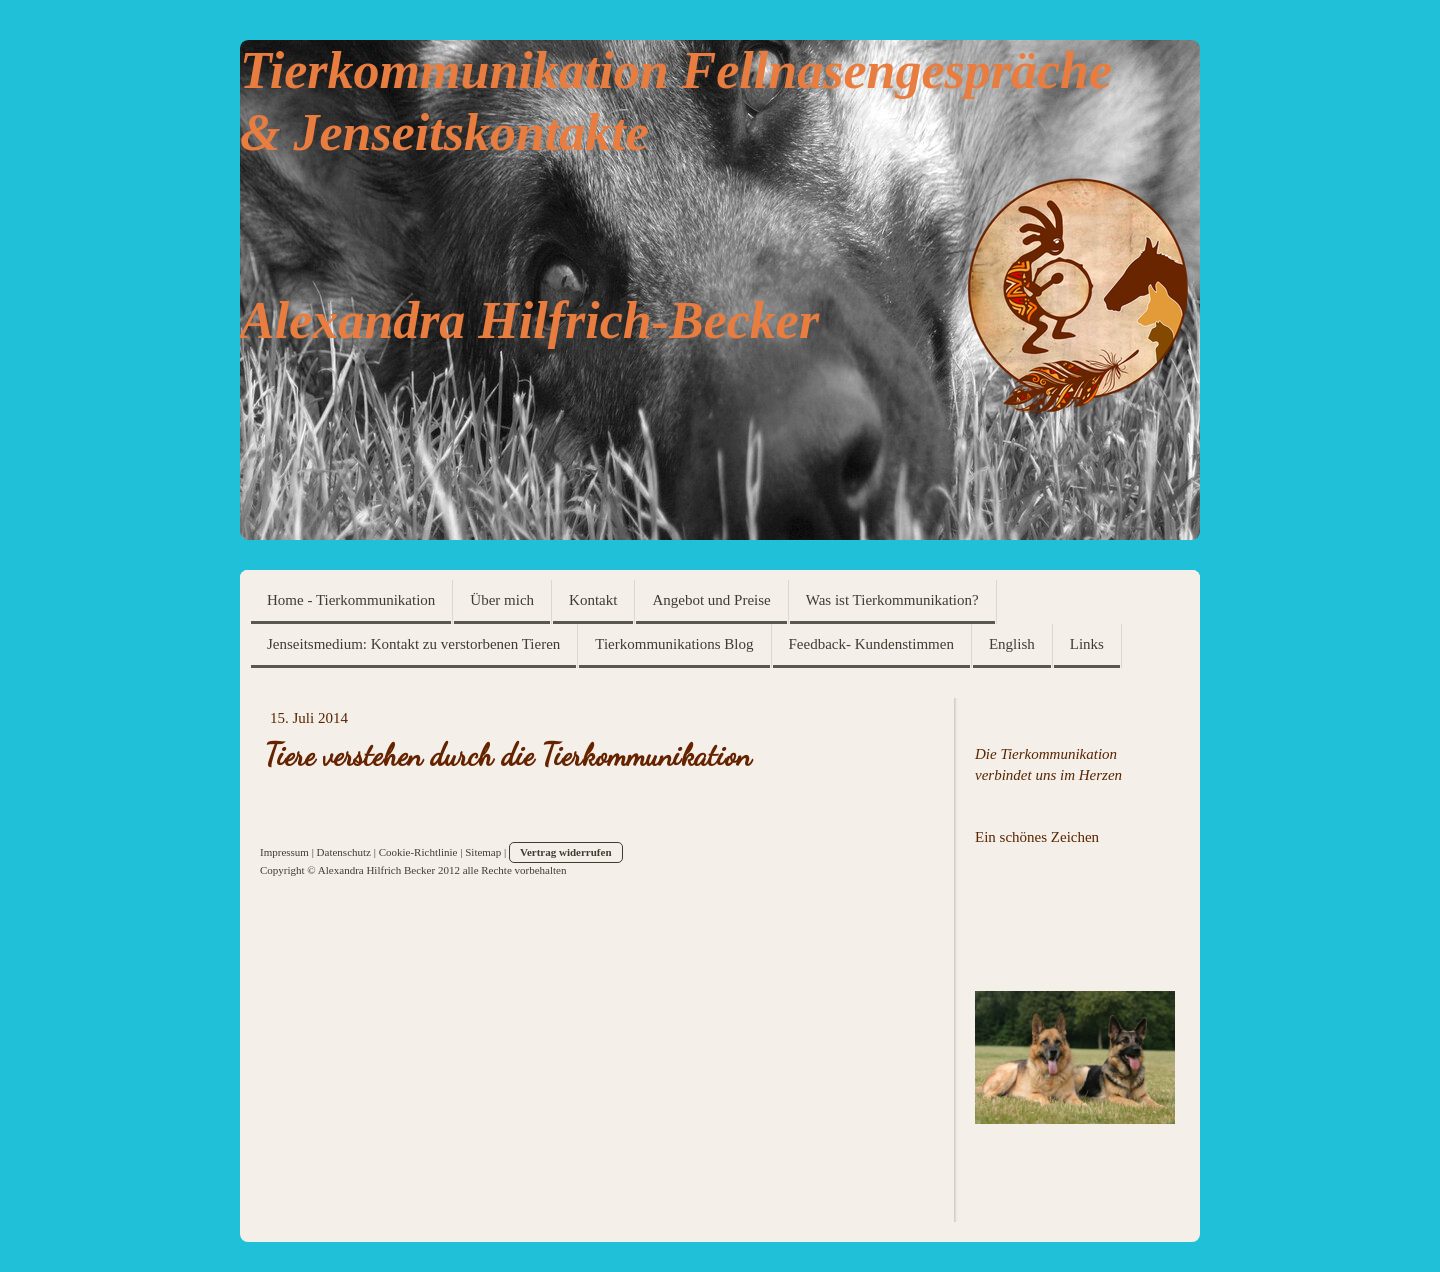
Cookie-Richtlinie (418, 852)
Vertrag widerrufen (566, 852)
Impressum (284, 852)
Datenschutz (344, 852)
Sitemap (483, 852)
